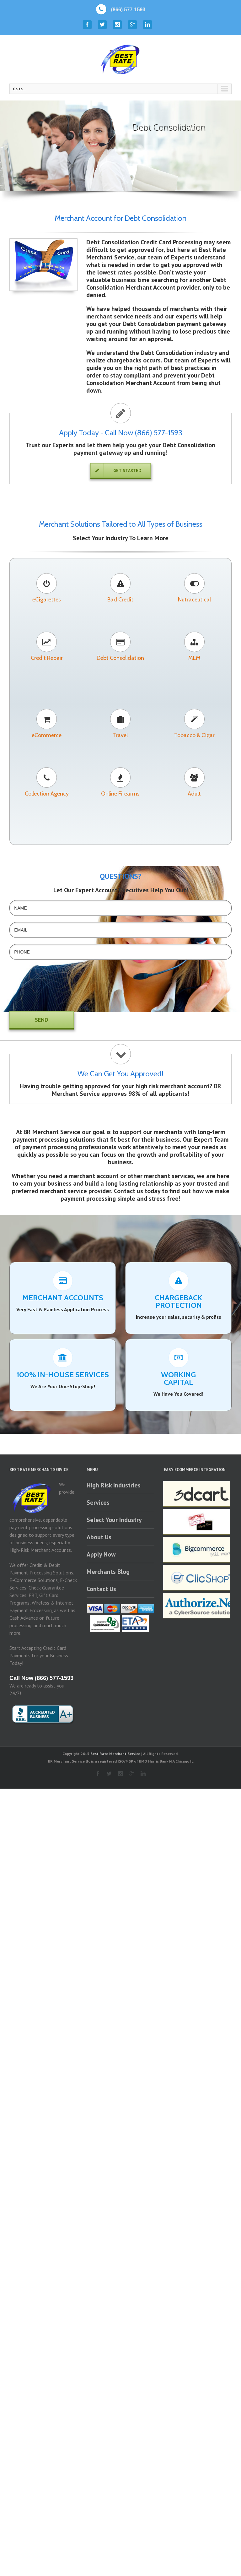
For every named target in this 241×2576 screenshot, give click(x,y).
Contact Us (101, 1589)
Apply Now (101, 1554)
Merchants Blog (108, 1572)
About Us (99, 1537)
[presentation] (35, 989)
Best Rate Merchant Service (115, 1753)
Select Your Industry (114, 1520)
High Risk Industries (114, 1485)
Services (98, 1502)
